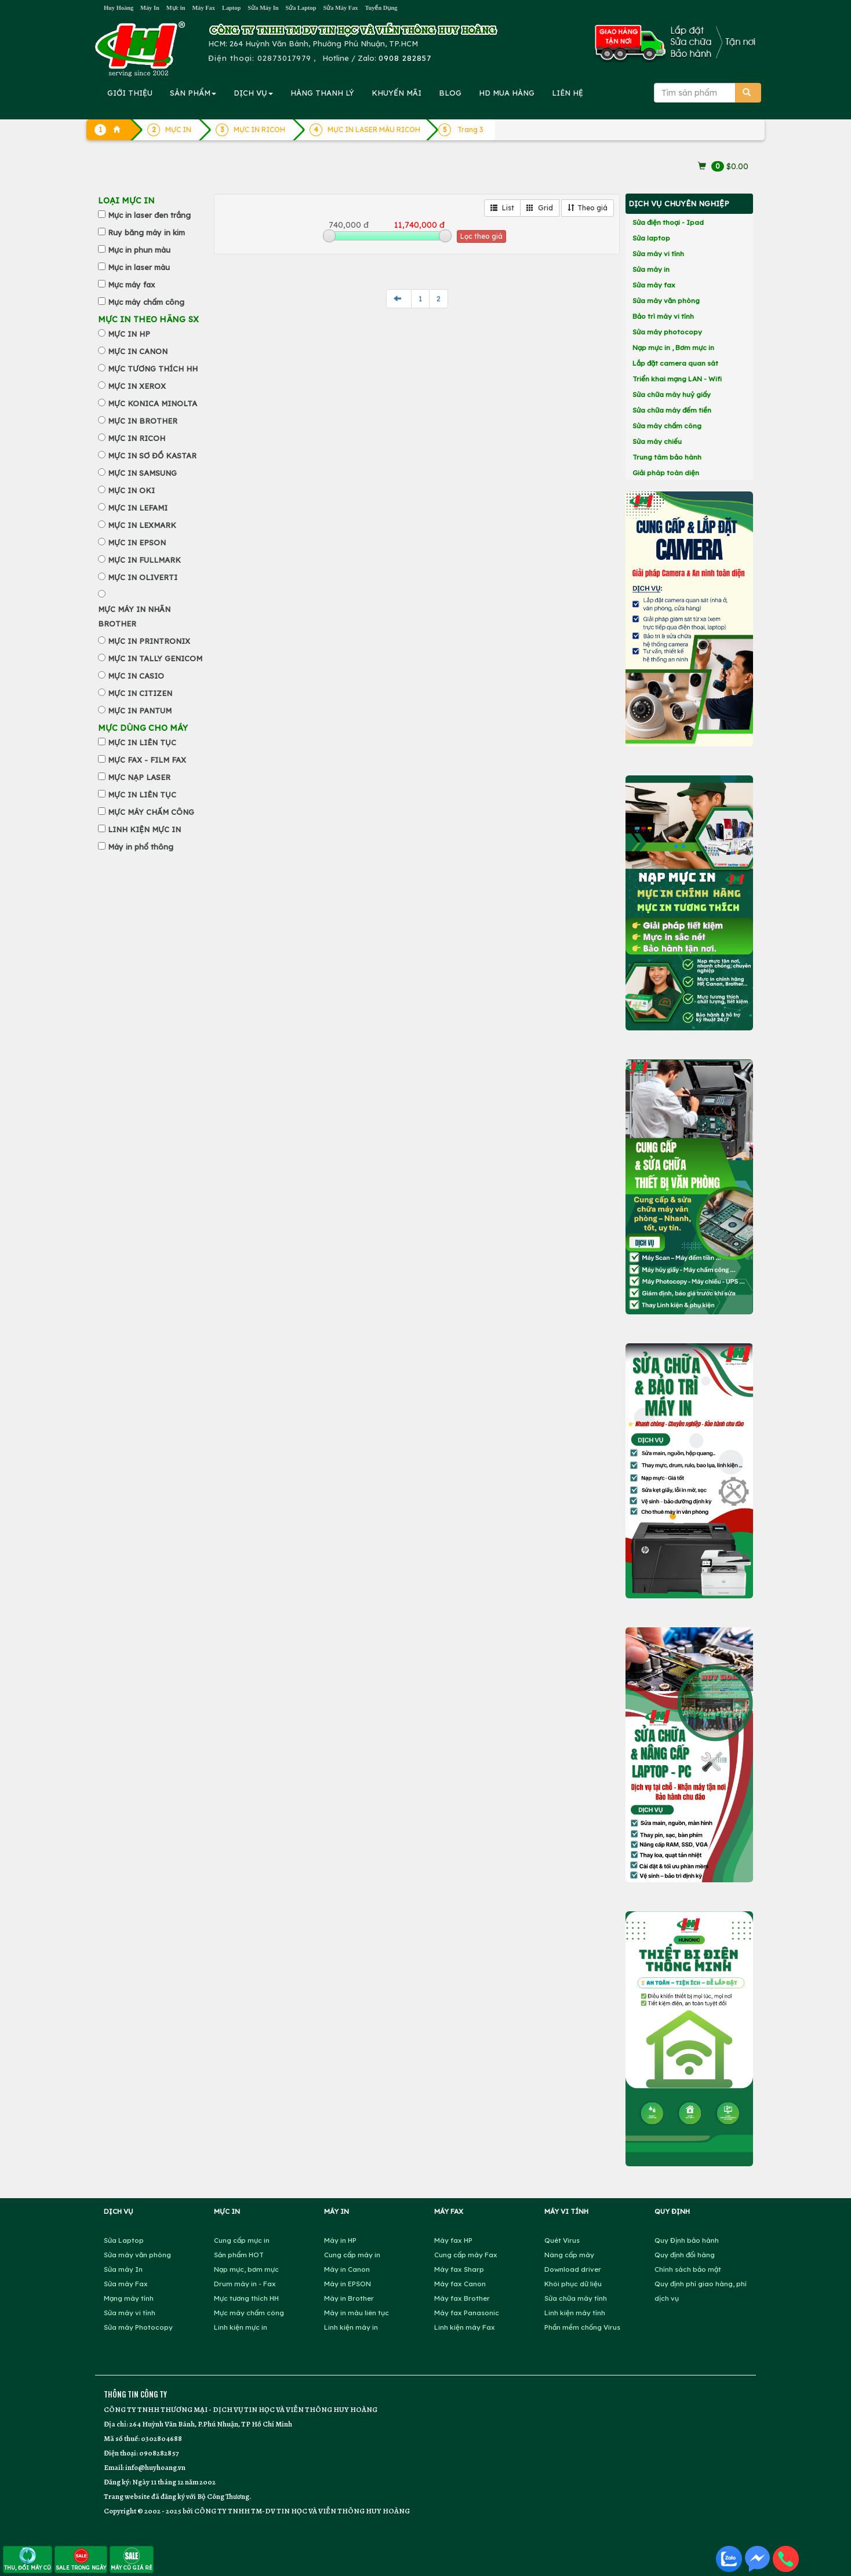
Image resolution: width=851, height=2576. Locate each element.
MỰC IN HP (129, 333)
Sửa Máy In (263, 8)
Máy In (149, 8)
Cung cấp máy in (352, 2254)
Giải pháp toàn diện (665, 472)
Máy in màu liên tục (356, 2312)
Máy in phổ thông (140, 846)
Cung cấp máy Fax (465, 2254)
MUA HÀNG (506, 92)
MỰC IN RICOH (136, 438)
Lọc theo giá (481, 236)
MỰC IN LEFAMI (138, 507)
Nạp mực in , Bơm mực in (673, 347)
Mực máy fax (131, 284)
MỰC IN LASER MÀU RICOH (374, 129)
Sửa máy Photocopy (138, 2327)
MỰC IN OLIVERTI (142, 577)
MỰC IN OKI (131, 490)
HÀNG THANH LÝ (322, 92)
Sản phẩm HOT (239, 2254)
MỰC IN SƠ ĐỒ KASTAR (152, 455)
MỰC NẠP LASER (139, 777)
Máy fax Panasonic (466, 2312)
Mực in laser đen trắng (149, 215)
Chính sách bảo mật (687, 2269)
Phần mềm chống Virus (582, 2327)
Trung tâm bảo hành (666, 457)
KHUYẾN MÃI (396, 92)
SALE (81, 2559)
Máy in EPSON (347, 2283)
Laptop (231, 8)
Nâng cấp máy (569, 2254)
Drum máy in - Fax (245, 2283)
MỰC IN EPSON (137, 542)
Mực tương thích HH (246, 2298)
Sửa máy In (123, 2269)
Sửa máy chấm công (666, 425)
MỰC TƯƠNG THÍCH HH (153, 368)
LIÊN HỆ (567, 92)
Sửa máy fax (653, 284)
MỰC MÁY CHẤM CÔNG (151, 812)
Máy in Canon (347, 2269)
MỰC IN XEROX (137, 386)
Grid (539, 207)
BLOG (450, 92)
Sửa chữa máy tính (575, 2298)
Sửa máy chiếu (657, 441)
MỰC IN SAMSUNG (142, 473)
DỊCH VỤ (253, 92)
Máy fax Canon (460, 2283)
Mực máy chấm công (146, 302)
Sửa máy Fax (126, 2283)
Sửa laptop (651, 238)
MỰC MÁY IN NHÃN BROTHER (134, 616)
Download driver (572, 2269)
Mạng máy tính (129, 2298)
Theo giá (588, 207)
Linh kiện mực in (240, 2327)
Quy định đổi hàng (684, 2254)
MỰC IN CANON (138, 351)
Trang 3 (470, 129)
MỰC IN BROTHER (142, 420)
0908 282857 (405, 58)
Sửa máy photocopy (667, 331)
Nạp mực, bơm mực (246, 2269)
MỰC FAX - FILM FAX (147, 759)
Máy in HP (340, 2240)
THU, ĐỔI (27, 2559)
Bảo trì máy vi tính (663, 316)
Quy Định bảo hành (686, 2240)
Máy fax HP (453, 2240)
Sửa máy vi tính (658, 253)
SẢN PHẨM (193, 92)
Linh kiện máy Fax (464, 2327)
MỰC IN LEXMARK (142, 525)
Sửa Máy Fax (340, 8)
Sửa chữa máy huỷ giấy (671, 394)
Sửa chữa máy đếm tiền (671, 410)
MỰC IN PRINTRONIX (149, 641)
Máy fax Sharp (459, 2269)
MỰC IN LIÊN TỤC (142, 742)
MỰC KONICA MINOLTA (152, 403)
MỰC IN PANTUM (140, 710)
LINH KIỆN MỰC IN (144, 829)
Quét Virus (562, 2240)
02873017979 (284, 58)
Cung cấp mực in (242, 2240)
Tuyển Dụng (381, 8)
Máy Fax (203, 8)
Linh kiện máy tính (574, 2312)
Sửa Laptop (301, 8)
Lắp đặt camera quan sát (675, 363)
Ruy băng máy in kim (146, 232)
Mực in (176, 8)
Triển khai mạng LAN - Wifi (677, 378)
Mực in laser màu (139, 267)
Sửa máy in (651, 269)
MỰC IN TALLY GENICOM (155, 658)
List (502, 207)
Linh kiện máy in (351, 2327)
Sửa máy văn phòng (666, 300)
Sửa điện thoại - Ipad (668, 222)
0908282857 (159, 2453)
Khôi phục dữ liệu (573, 2283)
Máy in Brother (349, 2298)
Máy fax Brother (462, 2298)
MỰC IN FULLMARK (144, 559)
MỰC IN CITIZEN (140, 693)
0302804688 (161, 2438)
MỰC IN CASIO (136, 675)
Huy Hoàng (118, 8)
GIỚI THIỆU (129, 92)
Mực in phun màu (139, 249)
